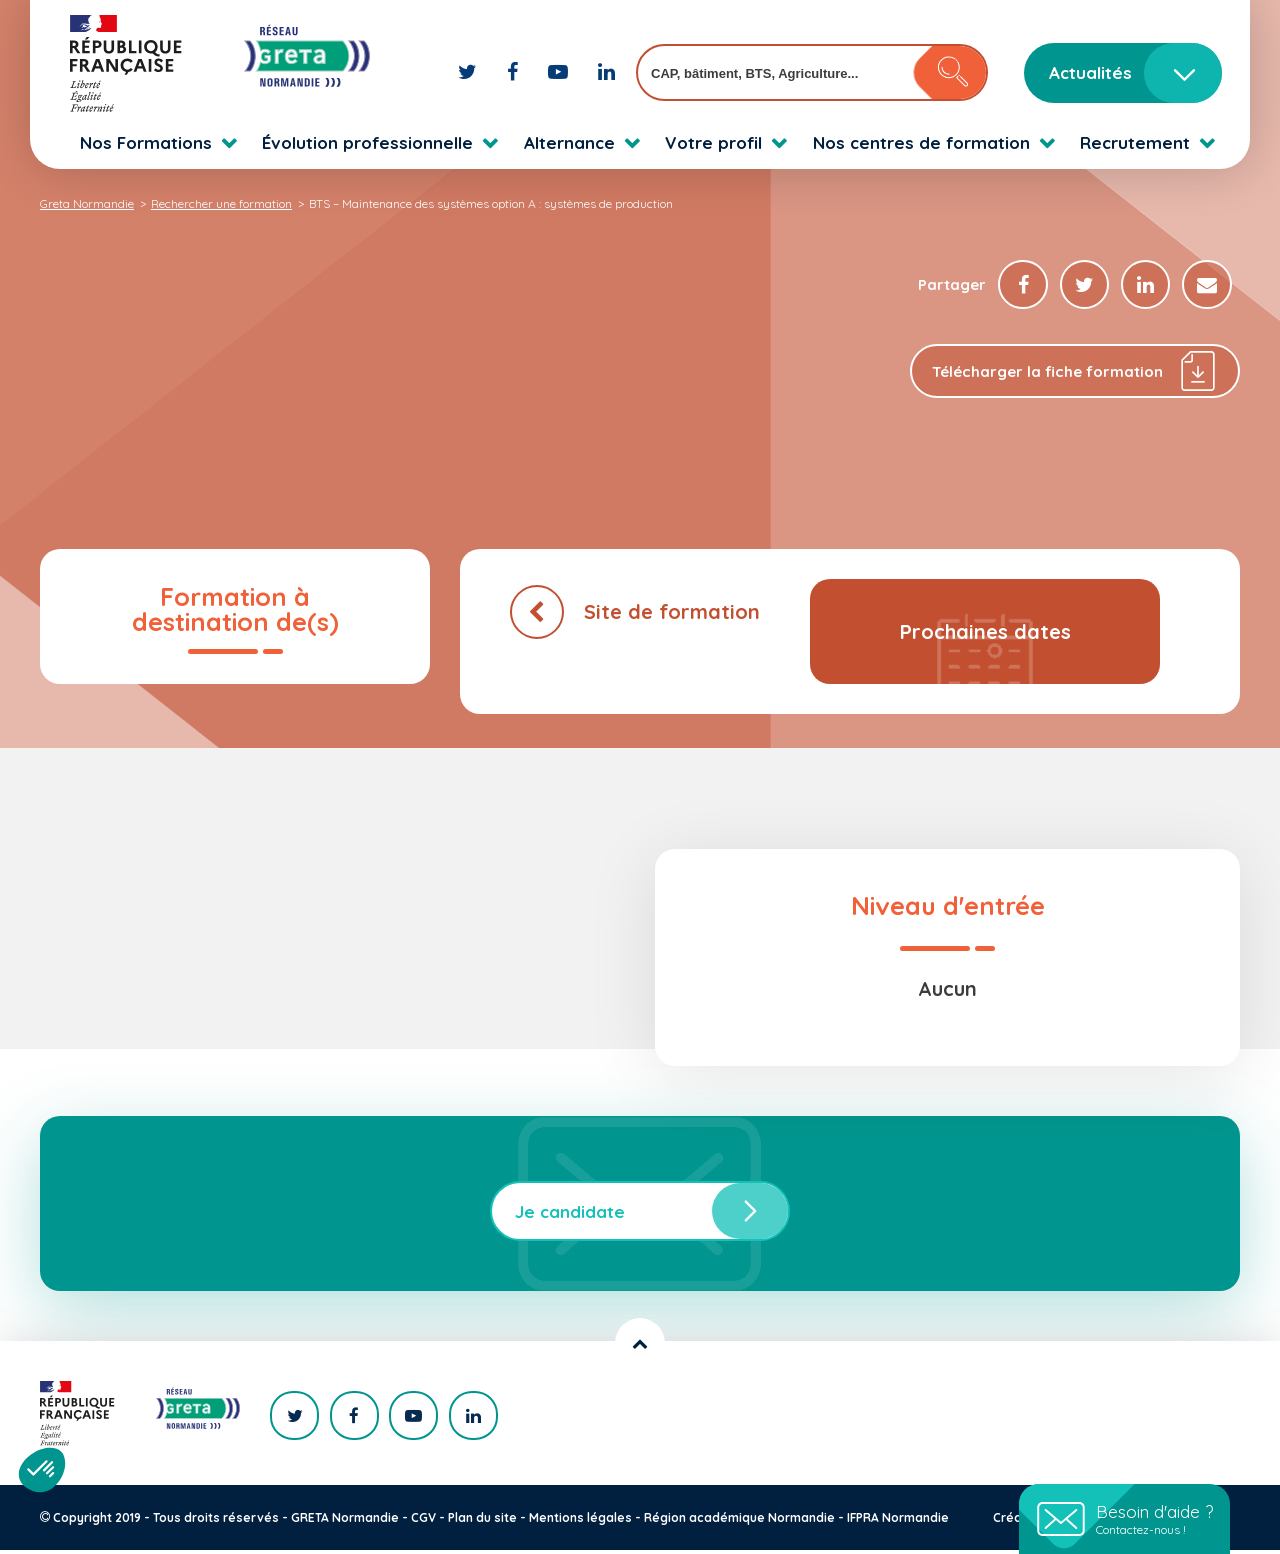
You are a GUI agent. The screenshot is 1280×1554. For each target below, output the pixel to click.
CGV (423, 1521)
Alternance (569, 142)
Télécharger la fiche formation (1074, 376)
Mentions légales (580, 1521)
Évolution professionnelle (367, 142)
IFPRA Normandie (898, 1521)
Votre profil (713, 142)
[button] (42, 1470)
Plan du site (482, 1521)
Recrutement (1135, 142)
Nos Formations (146, 142)
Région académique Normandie (739, 1521)
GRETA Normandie (345, 1521)
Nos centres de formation (921, 142)
